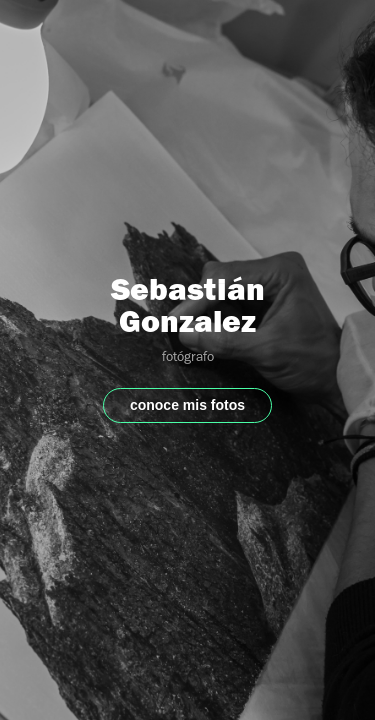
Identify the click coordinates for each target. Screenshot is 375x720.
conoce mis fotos (187, 405)
